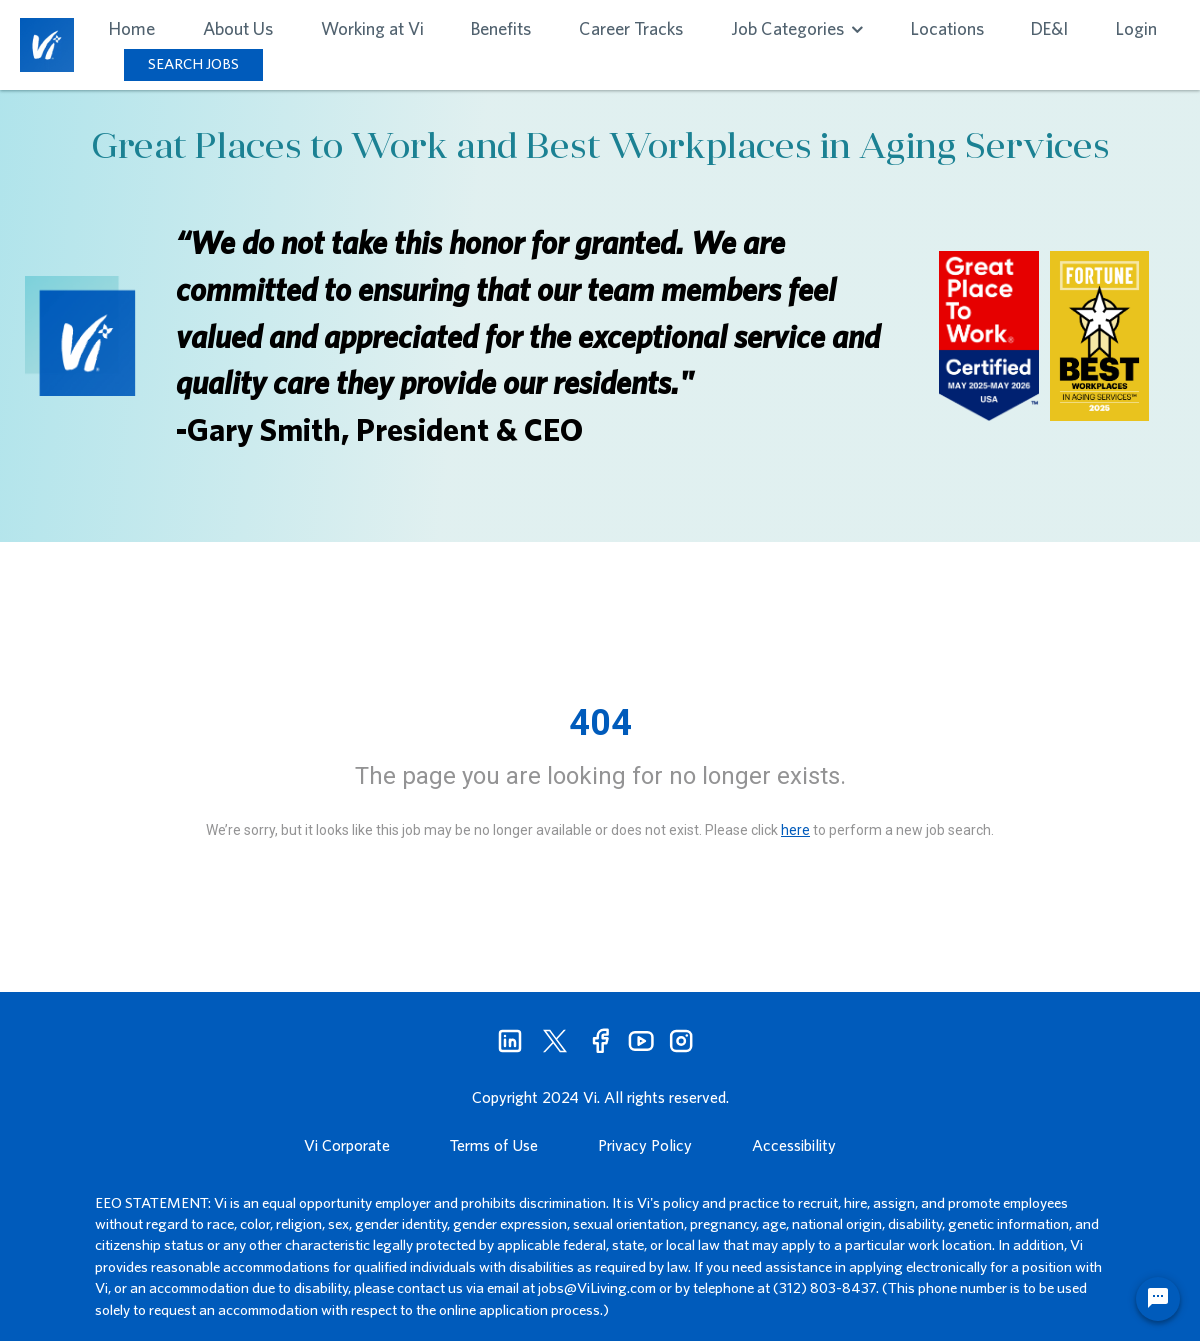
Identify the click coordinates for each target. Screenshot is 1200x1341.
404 (600, 723)
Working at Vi (372, 28)
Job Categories (797, 28)
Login (1136, 28)
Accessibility (794, 1145)
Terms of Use (494, 1145)
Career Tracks (631, 28)
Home (132, 28)
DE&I (1049, 28)
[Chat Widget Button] (1158, 1299)
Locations (947, 28)
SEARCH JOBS (193, 63)
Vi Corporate (347, 1145)
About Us (238, 28)
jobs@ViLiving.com (597, 1287)
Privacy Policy (645, 1145)
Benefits (501, 28)
